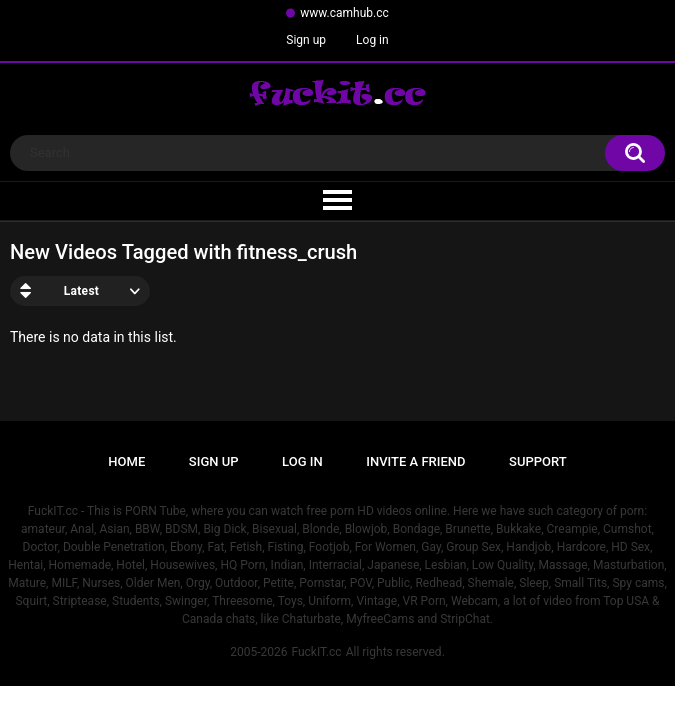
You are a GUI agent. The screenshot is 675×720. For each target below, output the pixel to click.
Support (538, 461)
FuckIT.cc (316, 652)
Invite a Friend (415, 461)
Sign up (306, 40)
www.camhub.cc (344, 13)
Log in (372, 40)
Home (126, 461)
